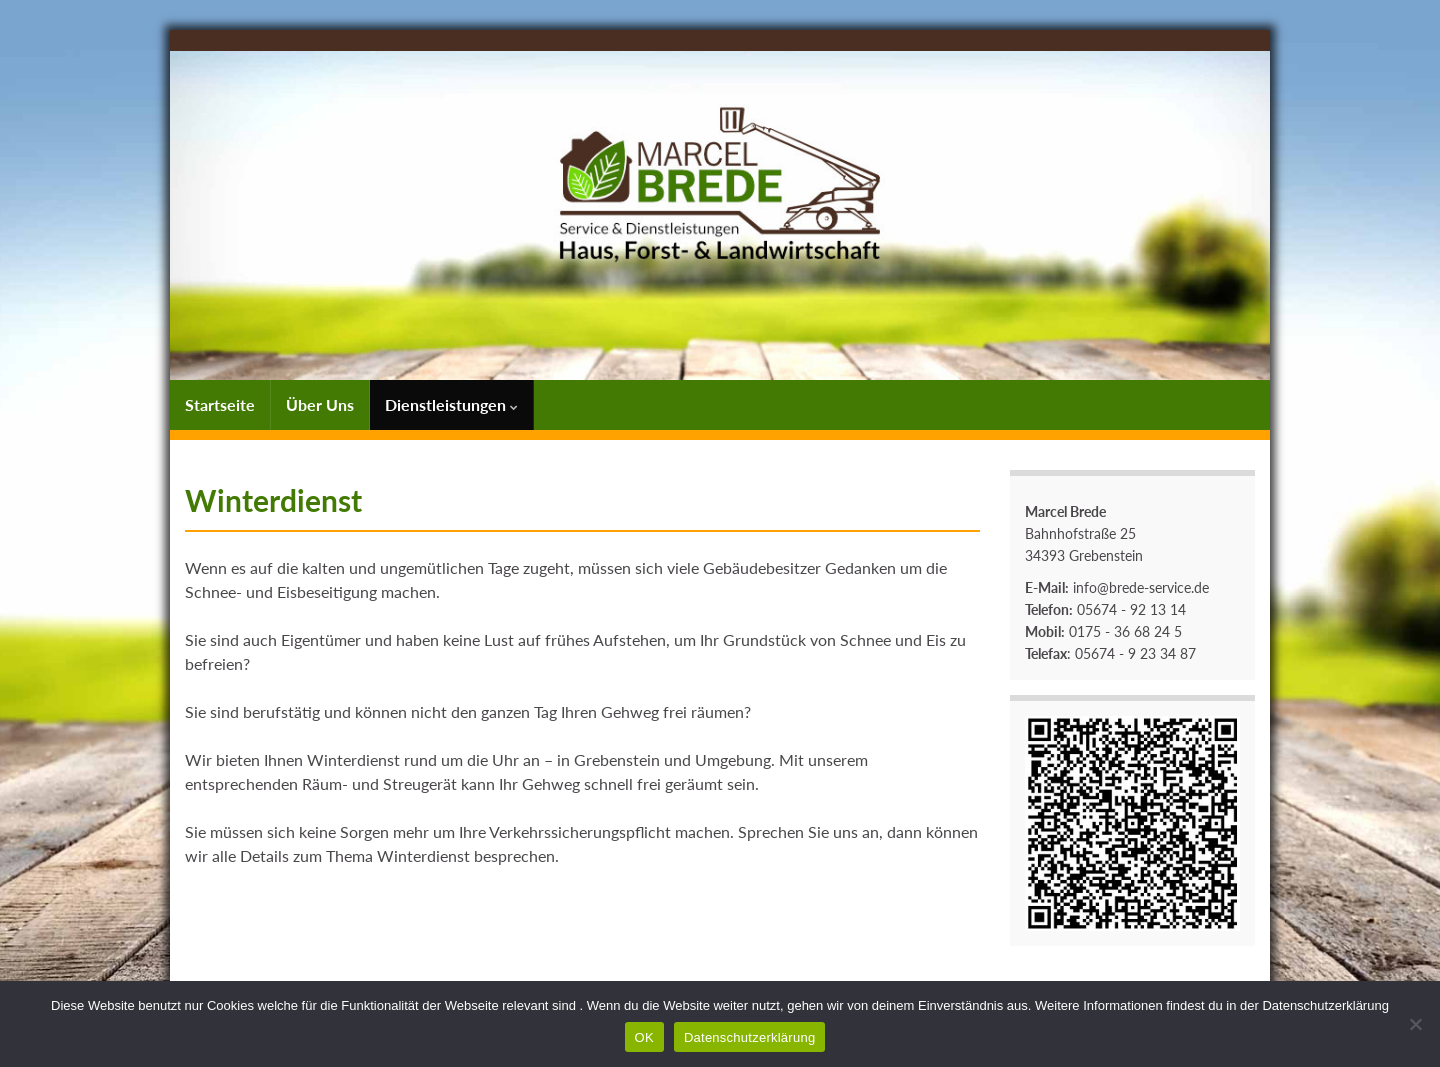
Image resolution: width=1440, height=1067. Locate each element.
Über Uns (320, 404)
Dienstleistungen (451, 404)
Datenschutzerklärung (749, 1037)
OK (644, 1037)
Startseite (220, 404)
